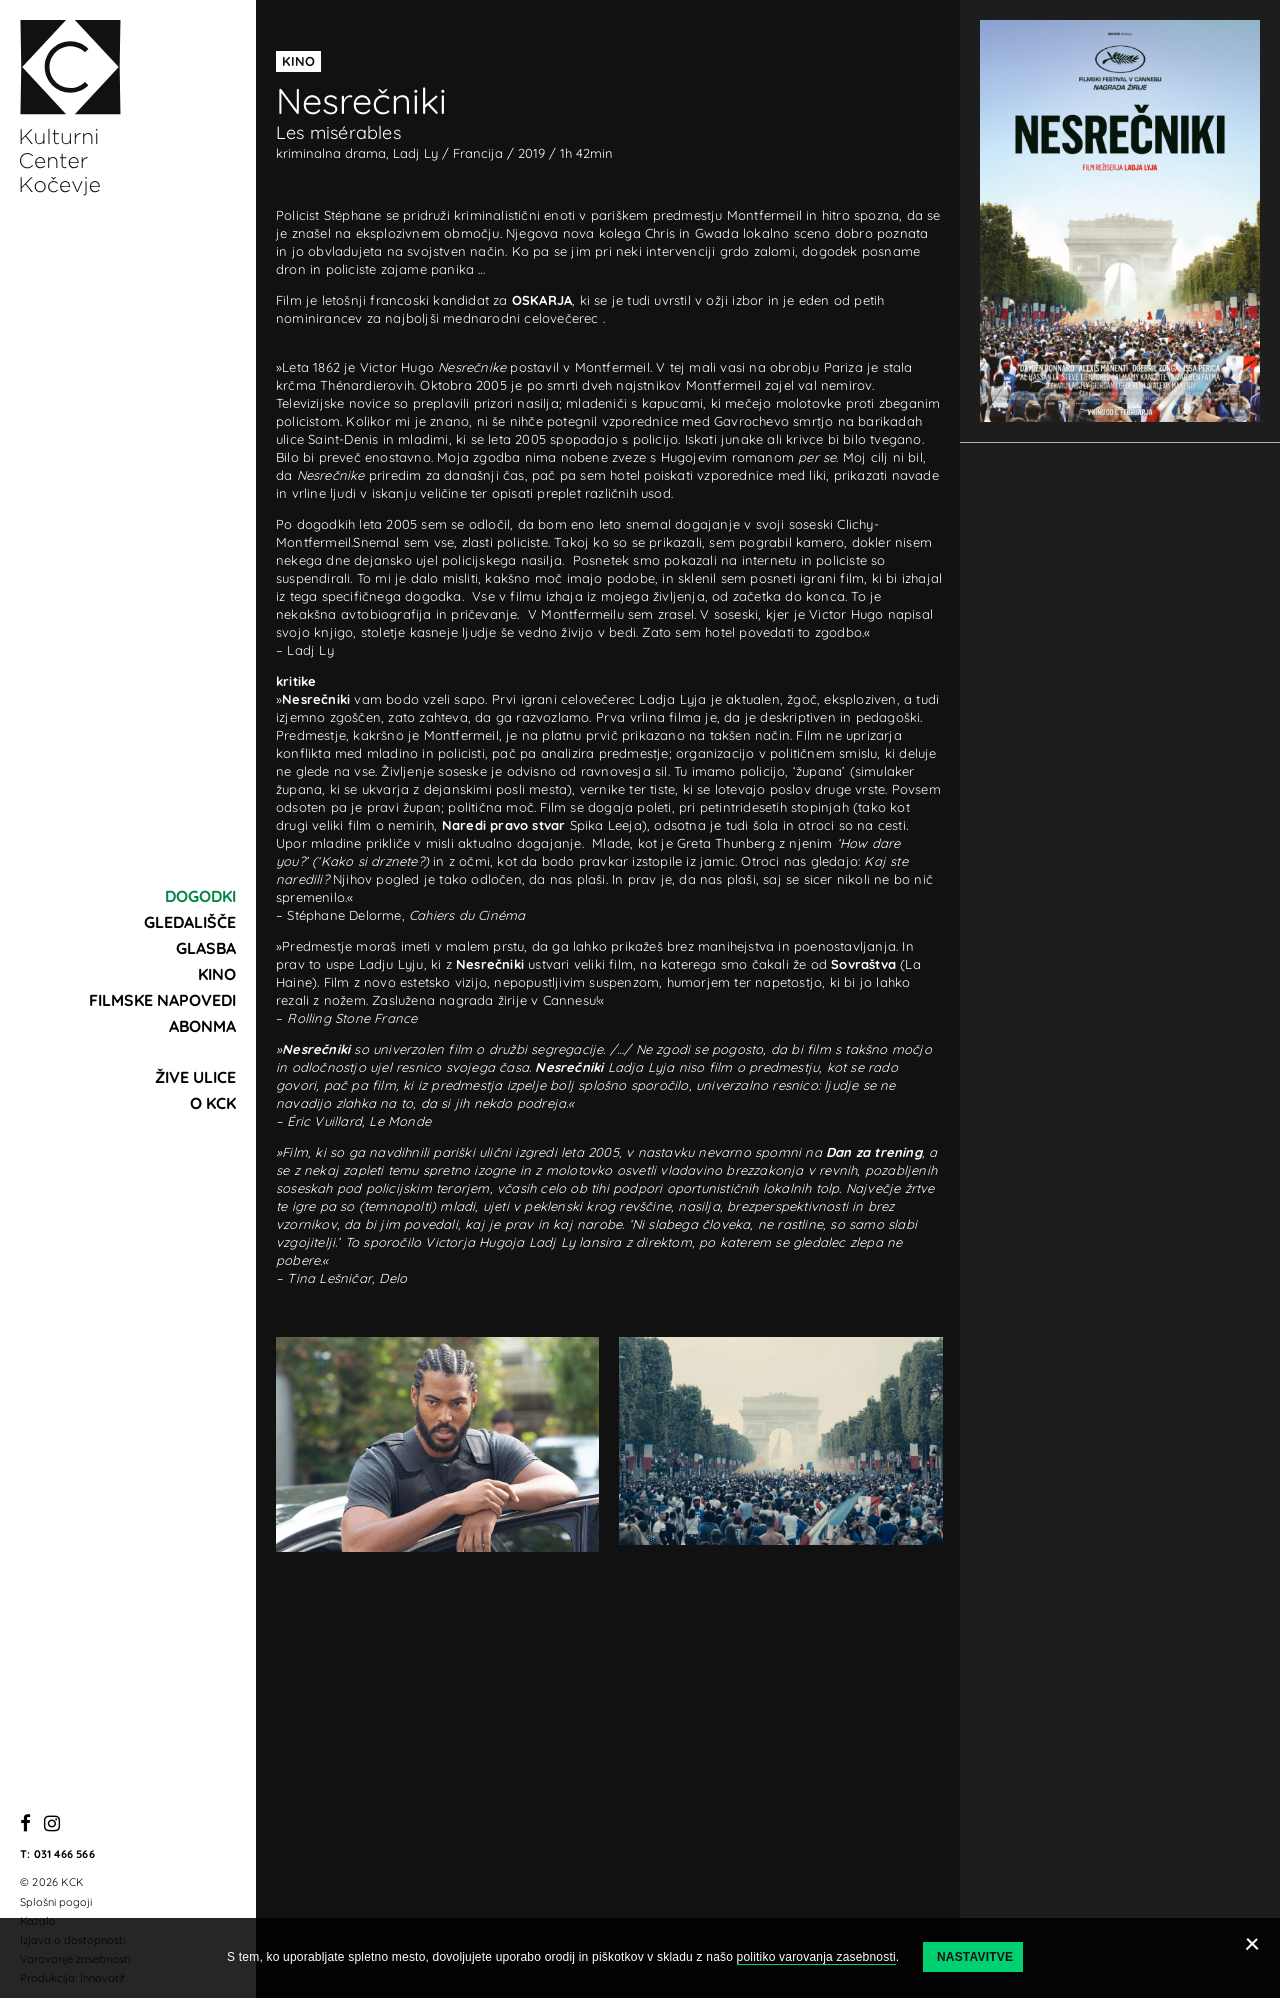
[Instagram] (52, 1824)
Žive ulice (195, 1077)
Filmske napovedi (162, 1000)
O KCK (213, 1103)
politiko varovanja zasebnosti (816, 1957)
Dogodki (200, 896)
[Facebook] (25, 1824)
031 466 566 (64, 1854)
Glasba (206, 948)
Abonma (202, 1026)
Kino (217, 974)
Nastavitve (975, 1957)
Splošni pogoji (56, 1902)
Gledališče (190, 922)
